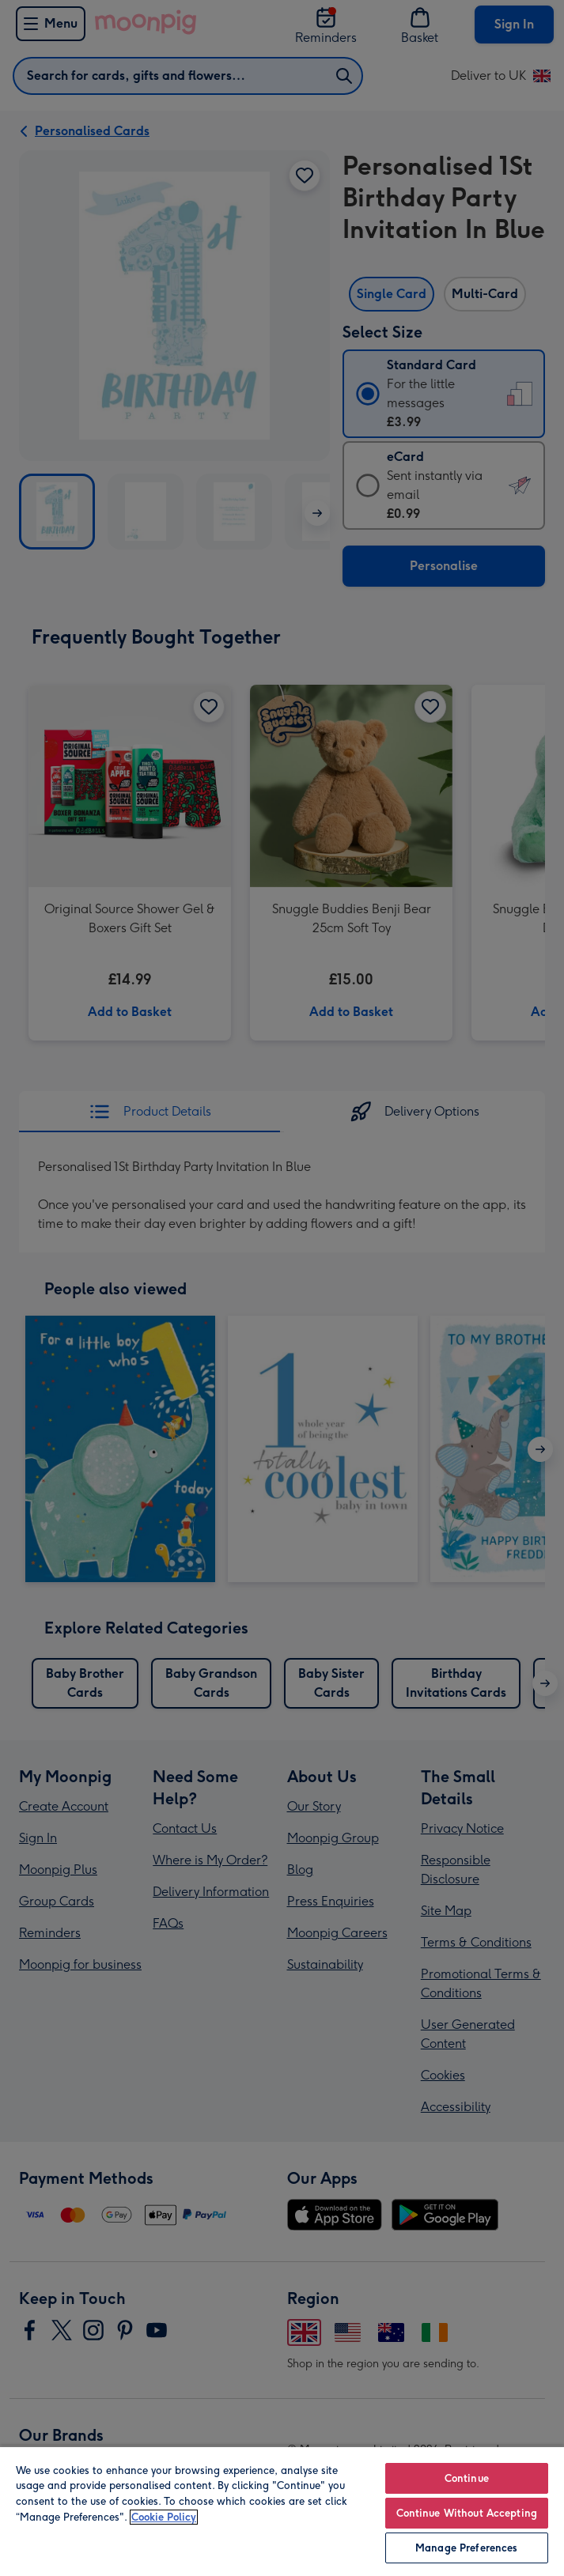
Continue (467, 2478)
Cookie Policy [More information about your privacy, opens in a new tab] (163, 2517)
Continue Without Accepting (466, 2513)
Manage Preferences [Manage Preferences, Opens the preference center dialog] (466, 2548)
